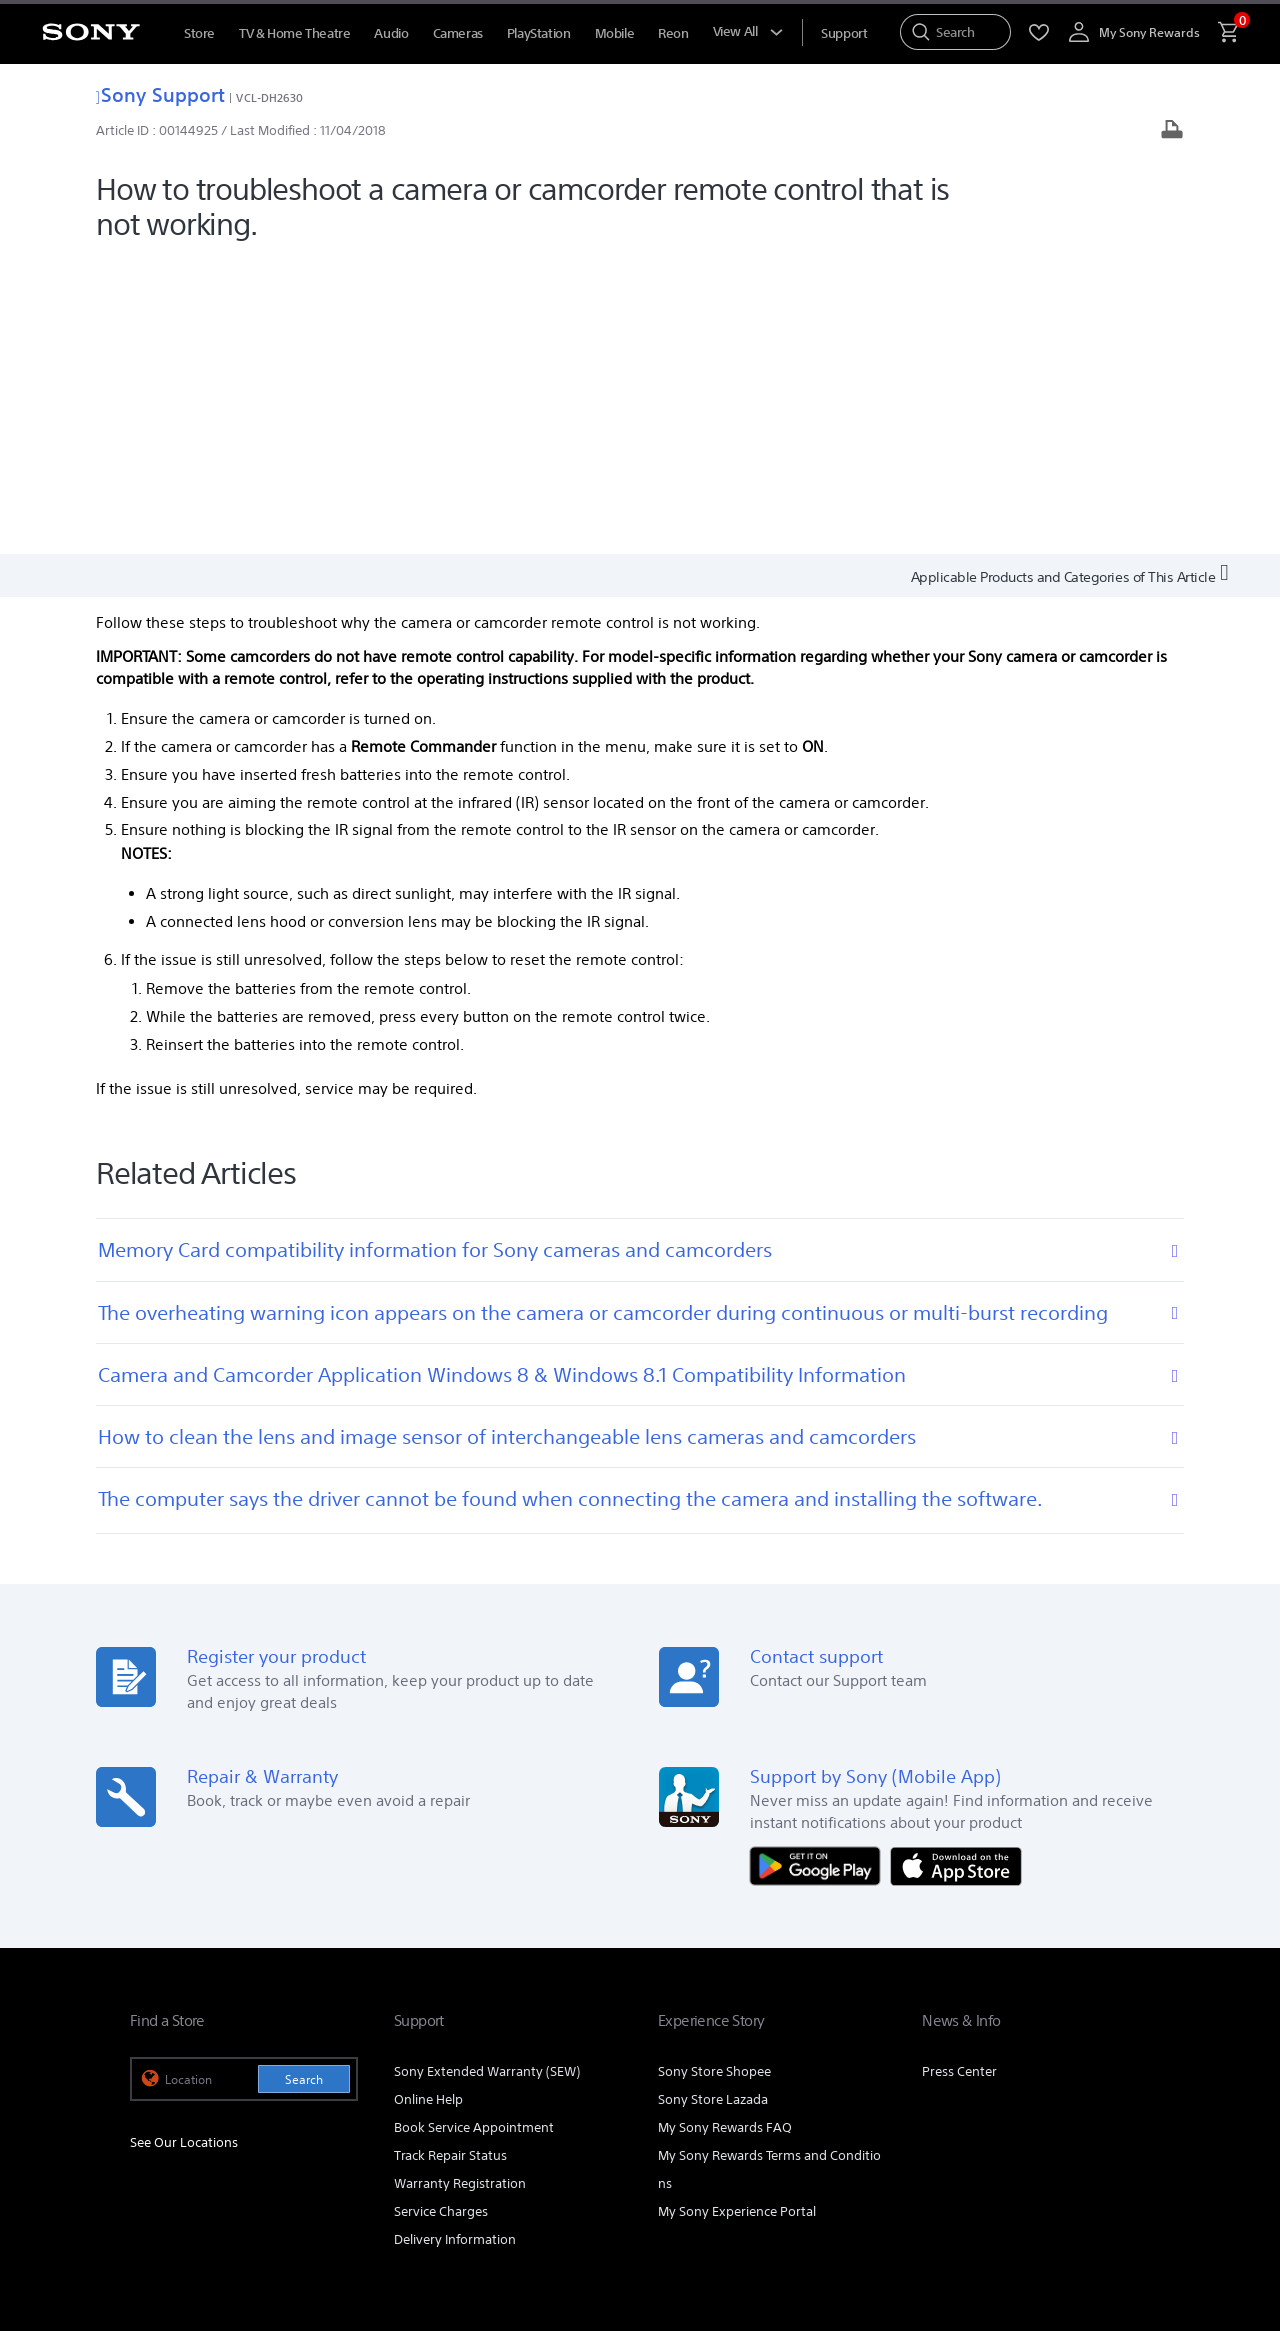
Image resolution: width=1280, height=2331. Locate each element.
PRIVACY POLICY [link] (302, 2186)
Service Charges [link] (441, 1915)
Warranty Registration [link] (460, 1887)
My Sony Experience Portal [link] (737, 1915)
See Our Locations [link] (184, 1845)
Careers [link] (1042, 2041)
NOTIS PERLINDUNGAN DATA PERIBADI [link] (231, 2204)
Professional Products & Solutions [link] (795, 2041)
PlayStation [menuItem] (539, 33)
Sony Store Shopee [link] (714, 1775)
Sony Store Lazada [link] (713, 1803)
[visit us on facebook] (1000, 2091)
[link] (166, 2094)
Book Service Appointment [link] (474, 1831)
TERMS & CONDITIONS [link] (188, 2186)
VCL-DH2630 (269, 97)
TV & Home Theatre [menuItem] (294, 33)
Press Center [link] (959, 1775)
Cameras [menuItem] (458, 33)
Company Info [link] (958, 2041)
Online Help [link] (428, 1803)
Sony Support (160, 94)
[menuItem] (844, 33)
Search (304, 1783)
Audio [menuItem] (391, 33)
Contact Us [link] (1117, 2041)
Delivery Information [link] (455, 1943)
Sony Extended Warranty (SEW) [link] (487, 1775)
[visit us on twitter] (1086, 2091)
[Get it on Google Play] (820, 1568)
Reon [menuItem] (673, 33)
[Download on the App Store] (956, 1568)
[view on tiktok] (1129, 2091)
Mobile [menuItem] (615, 33)
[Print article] (1172, 131)
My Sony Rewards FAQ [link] (725, 1831)
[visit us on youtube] (957, 2091)
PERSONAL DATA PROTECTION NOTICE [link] (457, 2186)
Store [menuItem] (199, 33)
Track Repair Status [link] (450, 1859)
